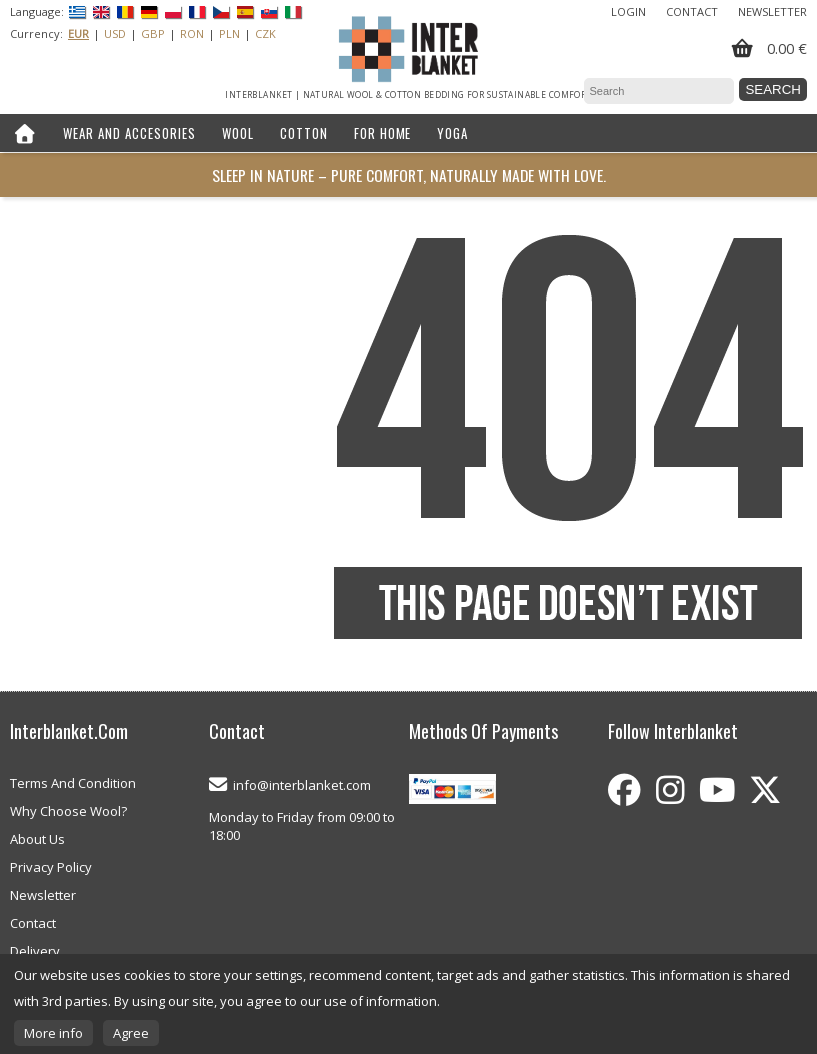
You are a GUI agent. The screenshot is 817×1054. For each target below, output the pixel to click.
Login (628, 11)
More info (53, 1033)
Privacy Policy (51, 867)
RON (192, 33)
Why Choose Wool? (68, 811)
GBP (153, 33)
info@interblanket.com (302, 785)
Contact (692, 11)
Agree (131, 1033)
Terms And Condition (73, 783)
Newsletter (772, 11)
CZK (265, 33)
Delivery (35, 951)
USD (115, 33)
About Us (37, 839)
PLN (229, 33)
